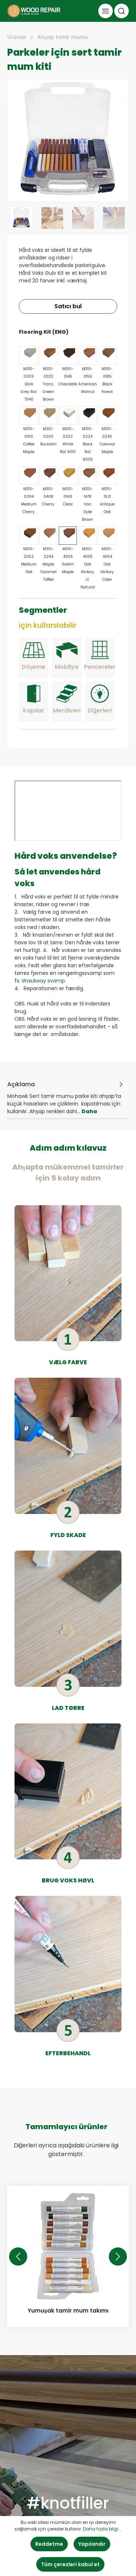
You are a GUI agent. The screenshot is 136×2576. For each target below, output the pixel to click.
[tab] (66, 1095)
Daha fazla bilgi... (102, 2529)
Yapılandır (92, 2544)
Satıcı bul (68, 306)
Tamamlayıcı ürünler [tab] (66, 2126)
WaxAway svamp (43, 980)
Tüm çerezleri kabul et (70, 2564)
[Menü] (105, 11)
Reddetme (49, 2544)
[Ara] (121, 11)
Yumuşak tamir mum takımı (68, 2310)
